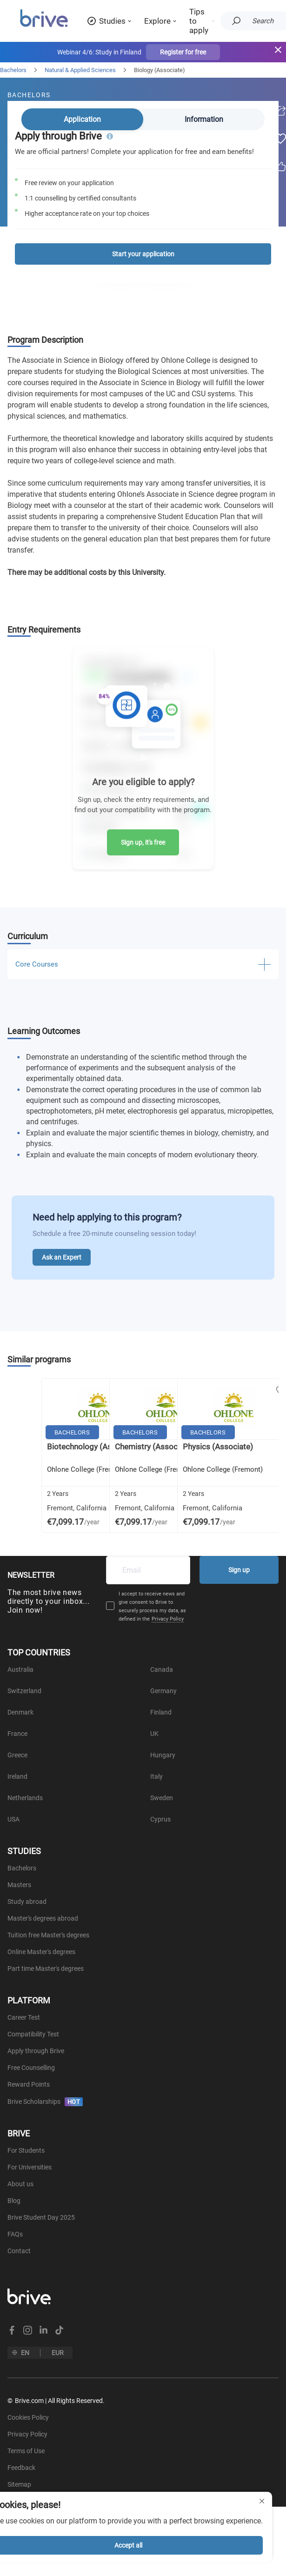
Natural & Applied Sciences (80, 70)
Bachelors (13, 70)
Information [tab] (204, 119)
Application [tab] (82, 119)
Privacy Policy (168, 1619)
